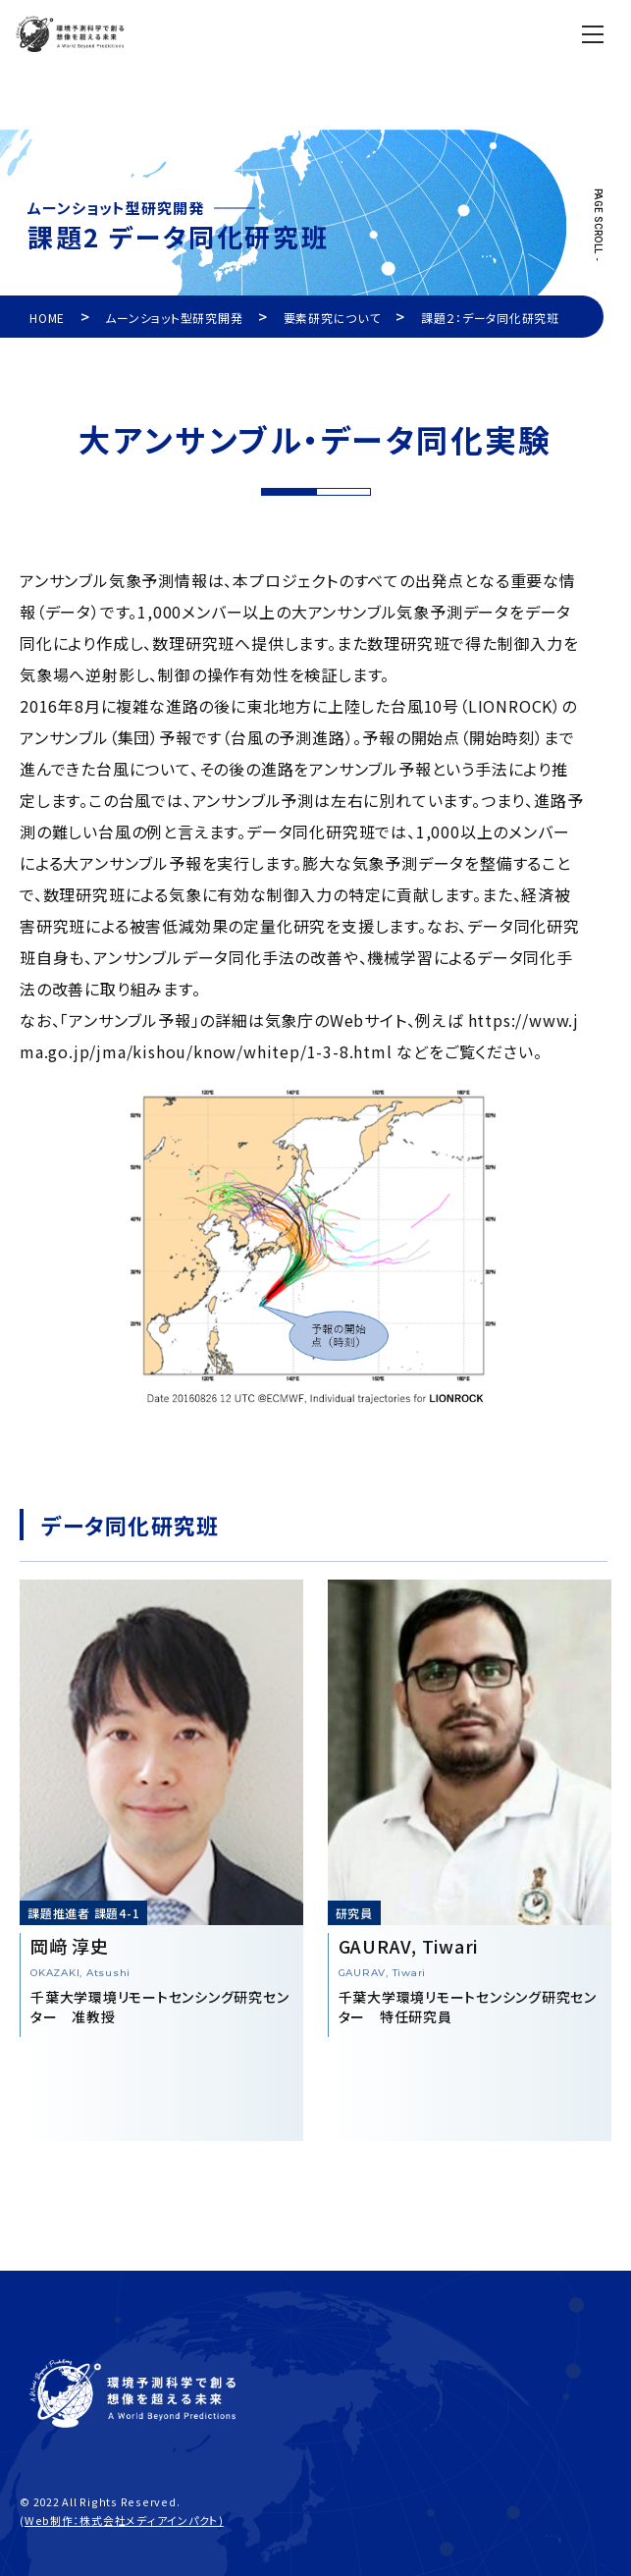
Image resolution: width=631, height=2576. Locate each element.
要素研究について (332, 317)
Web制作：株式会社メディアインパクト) (124, 2520)
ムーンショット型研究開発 (173, 317)
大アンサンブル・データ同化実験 (315, 438)
